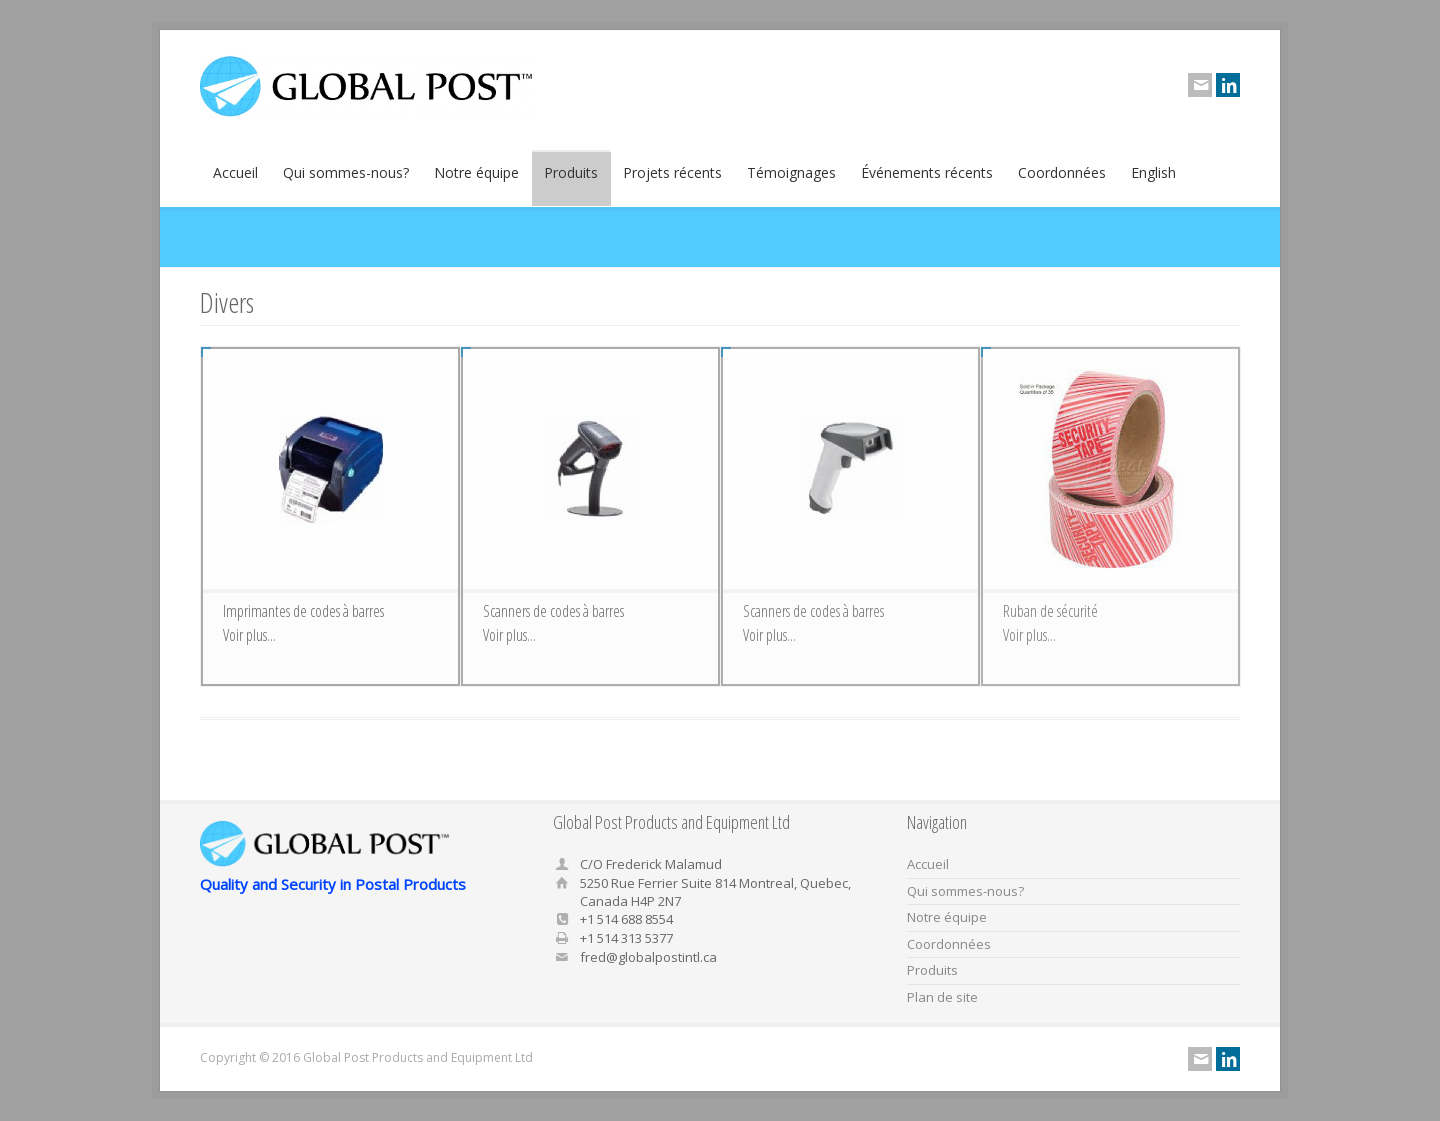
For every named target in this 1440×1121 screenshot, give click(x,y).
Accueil (235, 180)
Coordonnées (1062, 180)
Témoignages (791, 180)
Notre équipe (476, 180)
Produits (571, 180)
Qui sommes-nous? (346, 180)
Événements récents (927, 180)
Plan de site (942, 997)
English (1153, 180)
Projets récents (672, 180)
